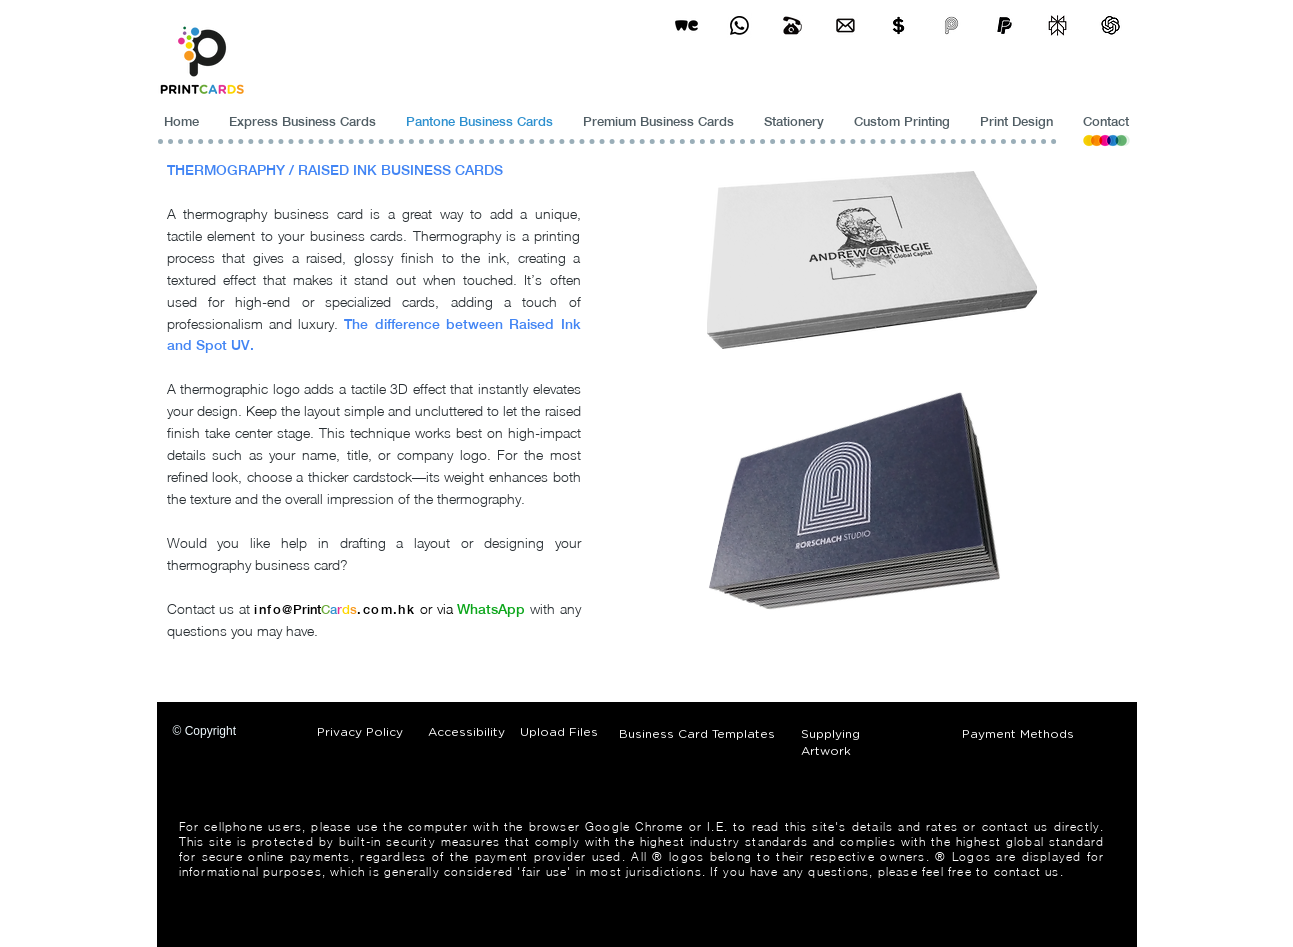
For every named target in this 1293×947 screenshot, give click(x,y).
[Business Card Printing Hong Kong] (739, 25)
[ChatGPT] (1110, 25)
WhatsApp (491, 609)
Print (307, 609)
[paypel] (1004, 25)
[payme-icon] (951, 25)
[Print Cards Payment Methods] (898, 25)
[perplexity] (1057, 25)
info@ (273, 609)
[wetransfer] (686, 25)
